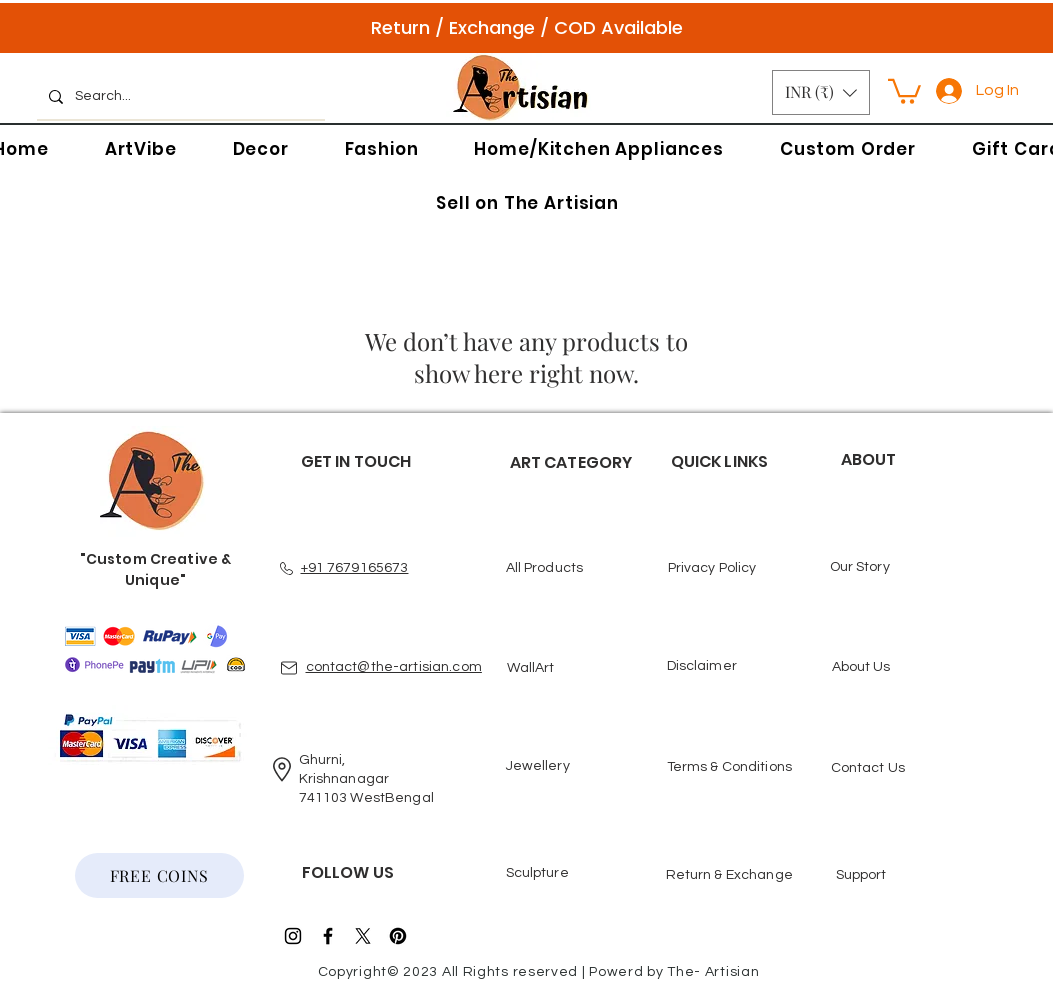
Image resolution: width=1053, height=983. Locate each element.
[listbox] (821, 92)
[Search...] (179, 97)
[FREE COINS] (159, 875)
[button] (821, 92)
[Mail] (289, 668)
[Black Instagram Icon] (293, 936)
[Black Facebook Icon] (328, 936)
